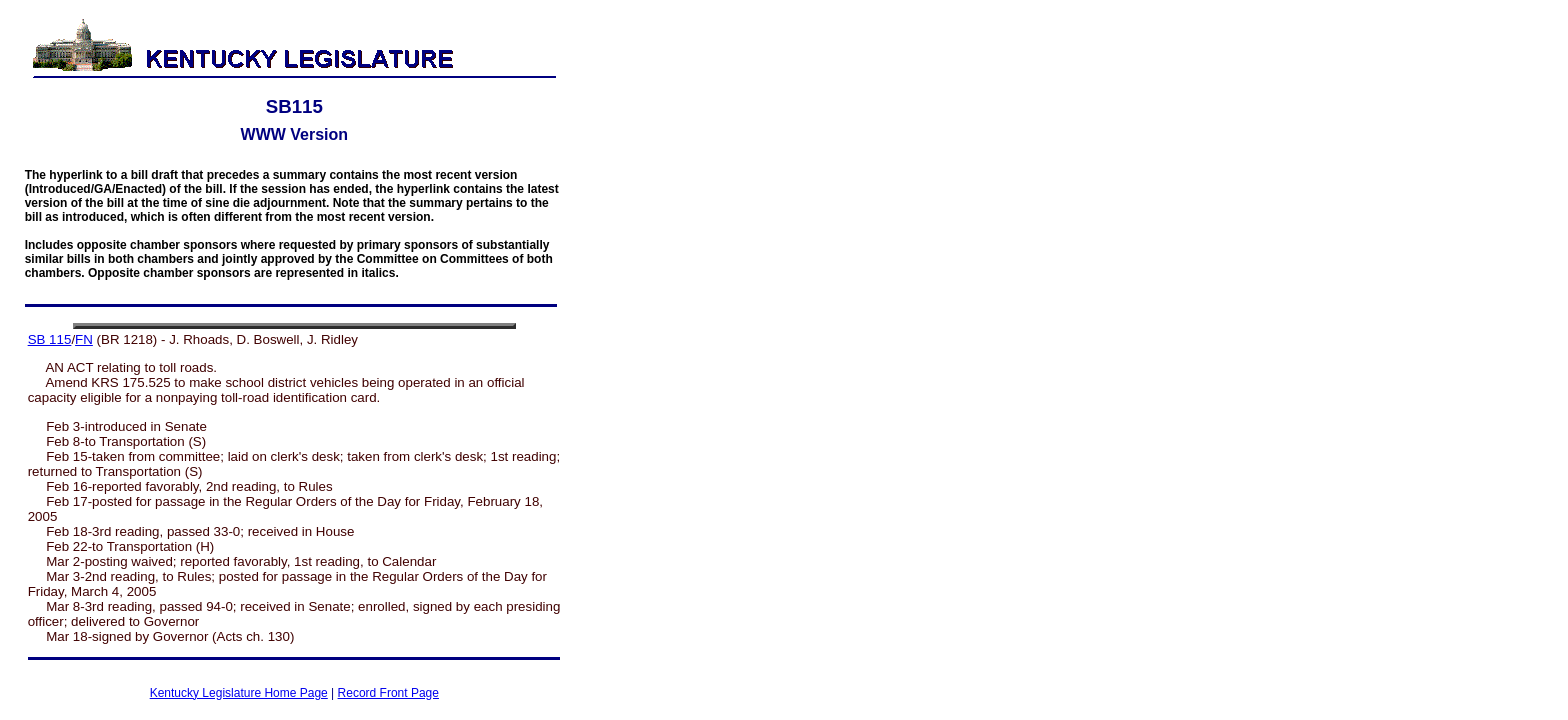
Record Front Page (388, 693)
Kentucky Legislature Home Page (239, 693)
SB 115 (50, 339)
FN (84, 339)
